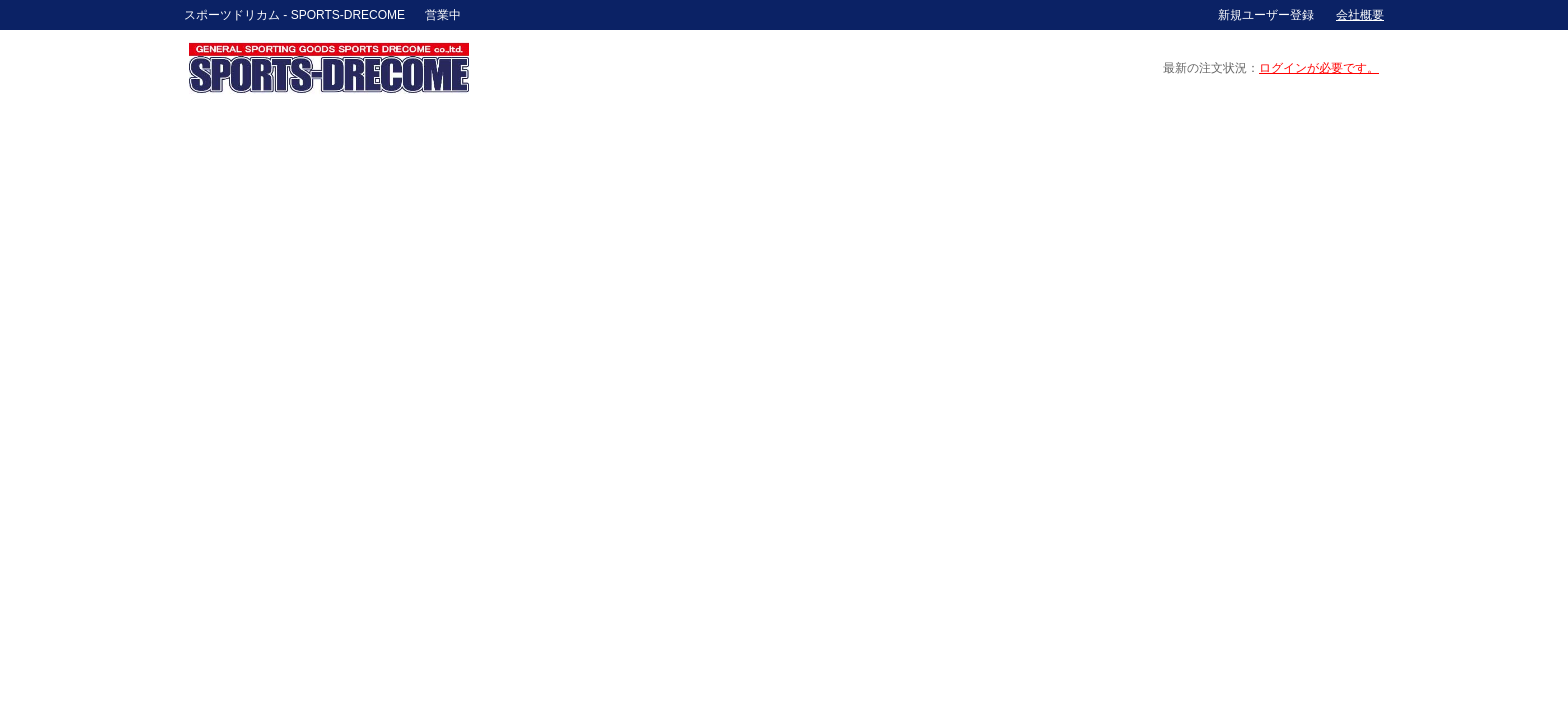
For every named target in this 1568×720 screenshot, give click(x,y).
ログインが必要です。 (1319, 68)
